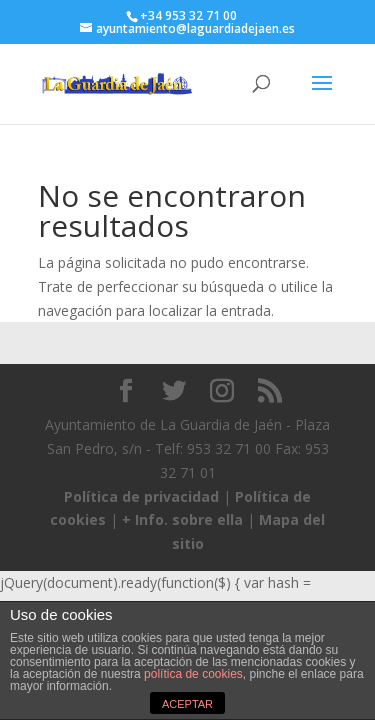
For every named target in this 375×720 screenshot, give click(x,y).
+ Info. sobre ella (182, 519)
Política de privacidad (141, 496)
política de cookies (193, 674)
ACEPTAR (187, 704)
